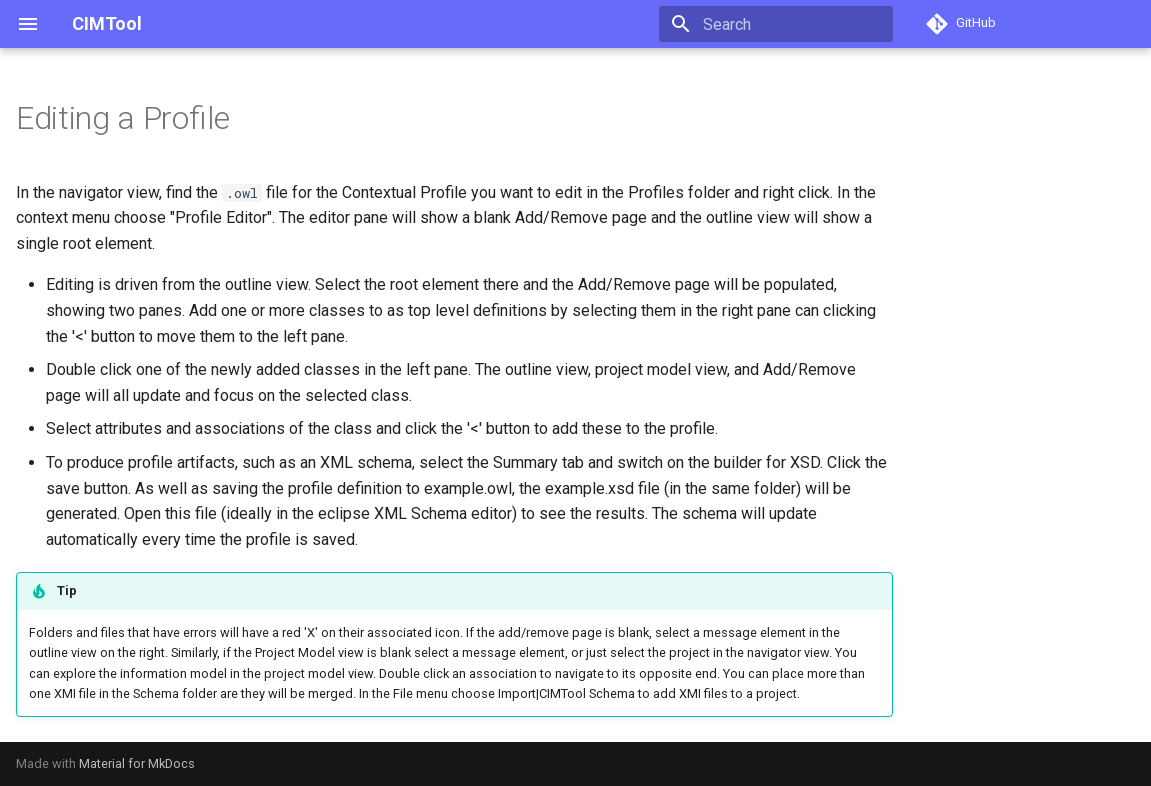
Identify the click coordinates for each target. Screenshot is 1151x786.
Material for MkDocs (137, 763)
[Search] (776, 24)
